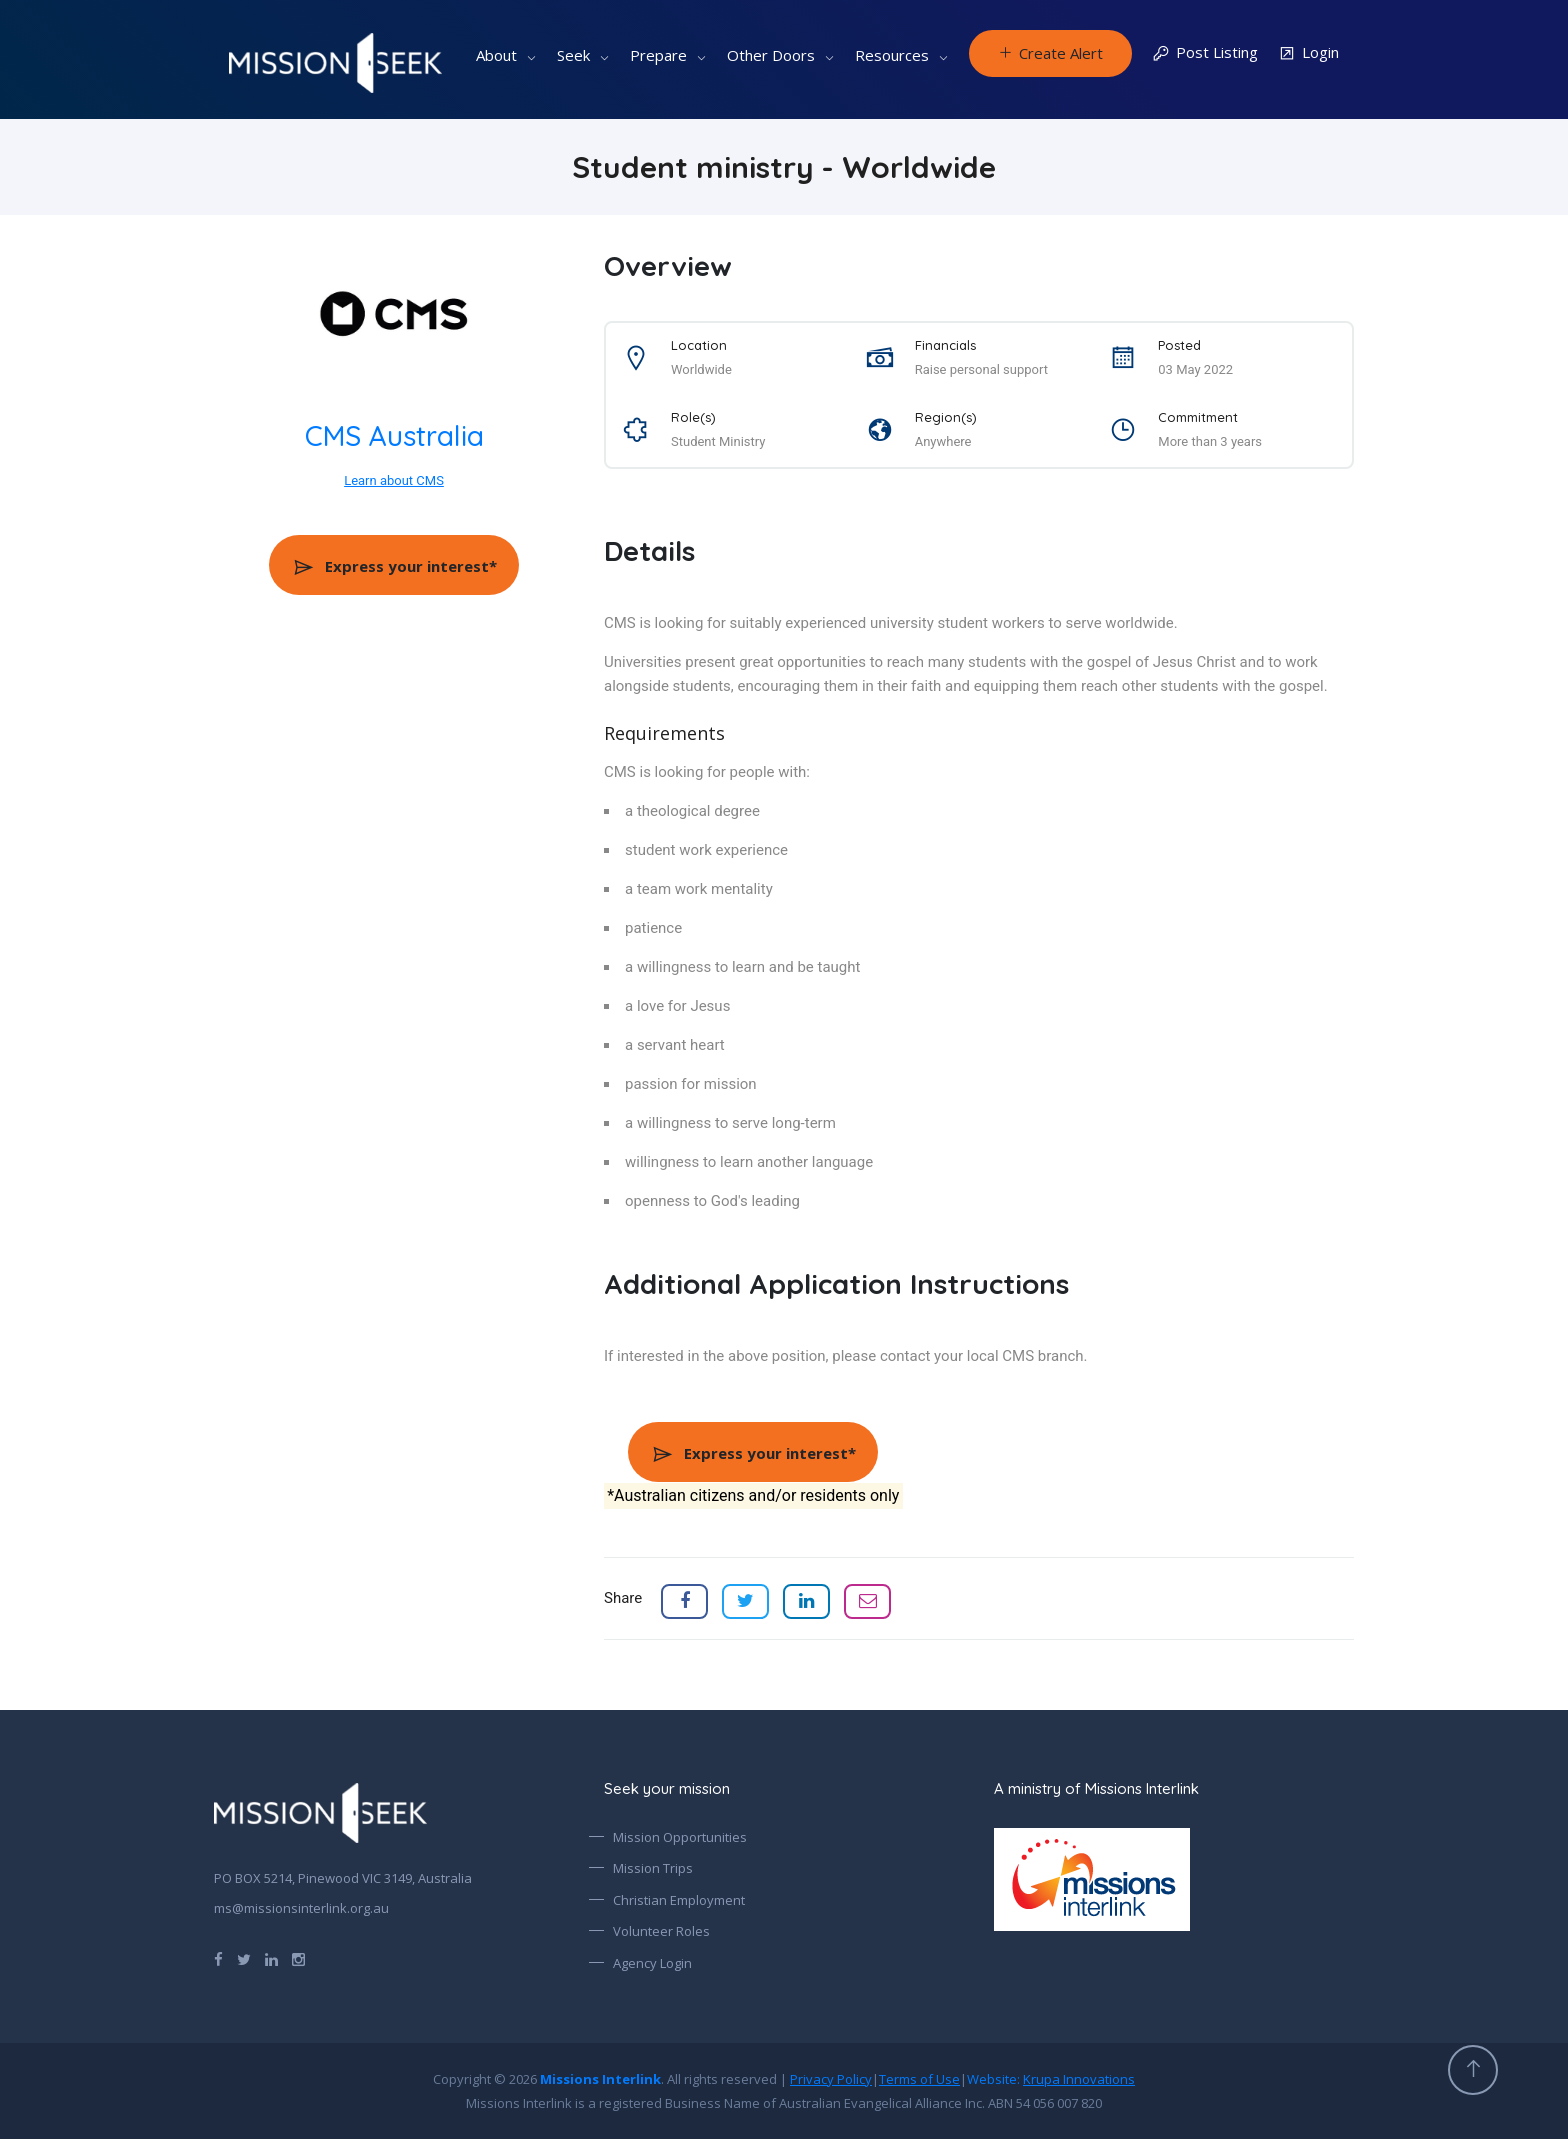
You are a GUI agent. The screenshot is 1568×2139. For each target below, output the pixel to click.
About (496, 55)
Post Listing (1205, 53)
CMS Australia (394, 435)
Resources (892, 55)
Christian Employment (679, 1900)
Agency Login (652, 1963)
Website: (1051, 2079)
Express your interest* (394, 566)
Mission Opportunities (680, 1837)
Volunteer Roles (661, 1931)
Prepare (658, 55)
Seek (573, 55)
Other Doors (771, 55)
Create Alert (1050, 53)
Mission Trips (653, 1868)
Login (1308, 53)
